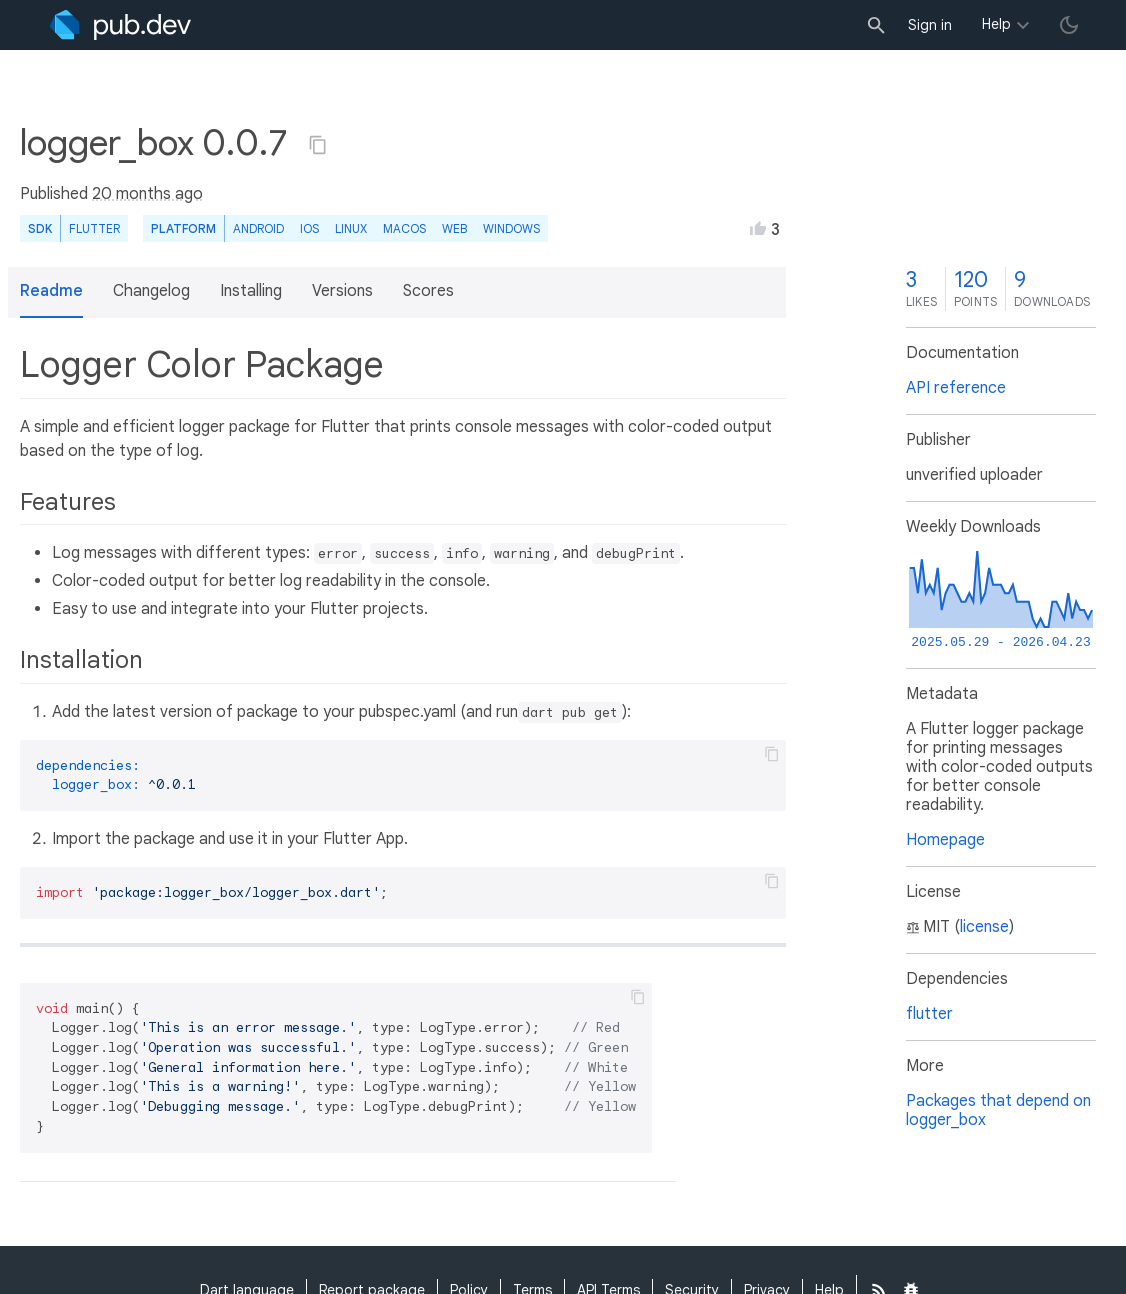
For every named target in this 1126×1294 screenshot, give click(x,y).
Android (258, 228)
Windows (511, 228)
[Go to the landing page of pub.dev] (120, 25)
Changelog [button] (151, 291)
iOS (309, 228)
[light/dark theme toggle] (1069, 25)
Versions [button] (342, 291)
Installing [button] (251, 291)
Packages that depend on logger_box (998, 1110)
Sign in (930, 25)
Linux (351, 228)
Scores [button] (428, 291)
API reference (956, 388)
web (454, 228)
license (984, 927)
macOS (404, 228)
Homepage (945, 840)
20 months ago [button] (147, 194)
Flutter (94, 228)
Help (996, 24)
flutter (929, 1014)
